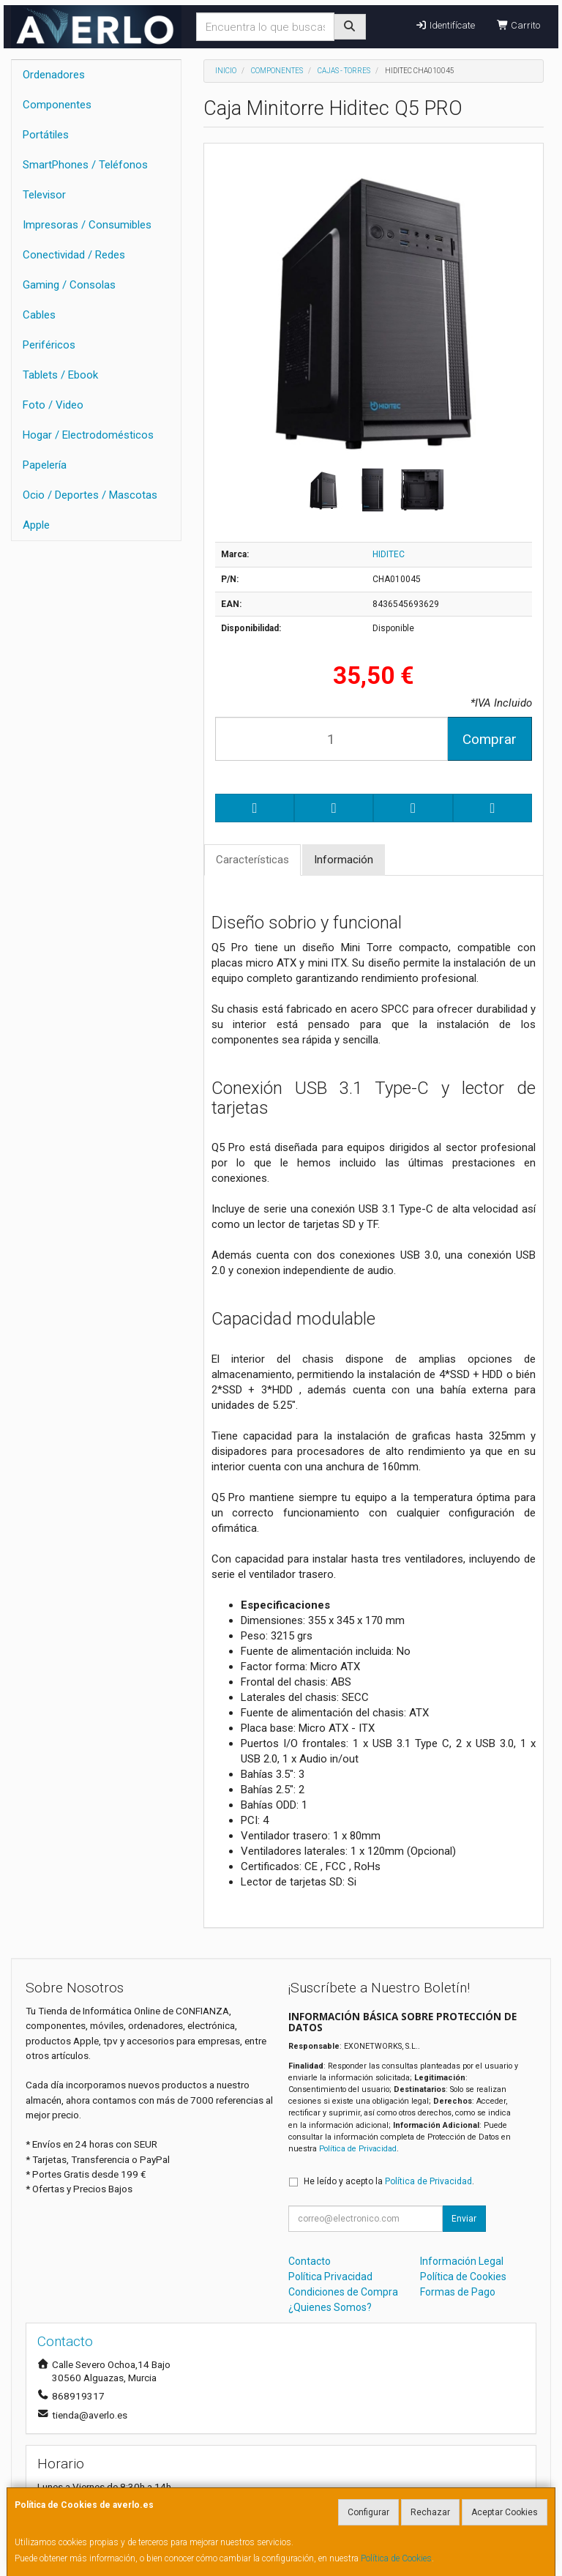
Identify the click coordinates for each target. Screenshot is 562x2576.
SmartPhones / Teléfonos (85, 164)
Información (343, 859)
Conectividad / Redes (74, 254)
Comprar (489, 739)
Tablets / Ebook (60, 374)
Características (252, 859)
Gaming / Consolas (69, 284)
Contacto (309, 2261)
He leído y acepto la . (389, 2181)
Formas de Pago (457, 2292)
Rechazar (430, 2512)
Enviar (464, 2219)
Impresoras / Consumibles (87, 224)
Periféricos (49, 344)
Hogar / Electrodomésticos (88, 435)
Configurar (368, 2512)
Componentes (57, 104)
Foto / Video (53, 405)
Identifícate (444, 25)
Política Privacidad (330, 2276)
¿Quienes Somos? (330, 2307)
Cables (39, 314)
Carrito (518, 25)
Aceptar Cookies (504, 2512)
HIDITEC (388, 554)
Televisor (44, 194)
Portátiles (46, 134)
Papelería (45, 465)
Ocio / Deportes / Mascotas (90, 495)
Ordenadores (54, 74)
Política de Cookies (396, 2558)
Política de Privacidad (358, 2149)
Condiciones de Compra (343, 2292)
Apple (36, 525)
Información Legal (461, 2261)
